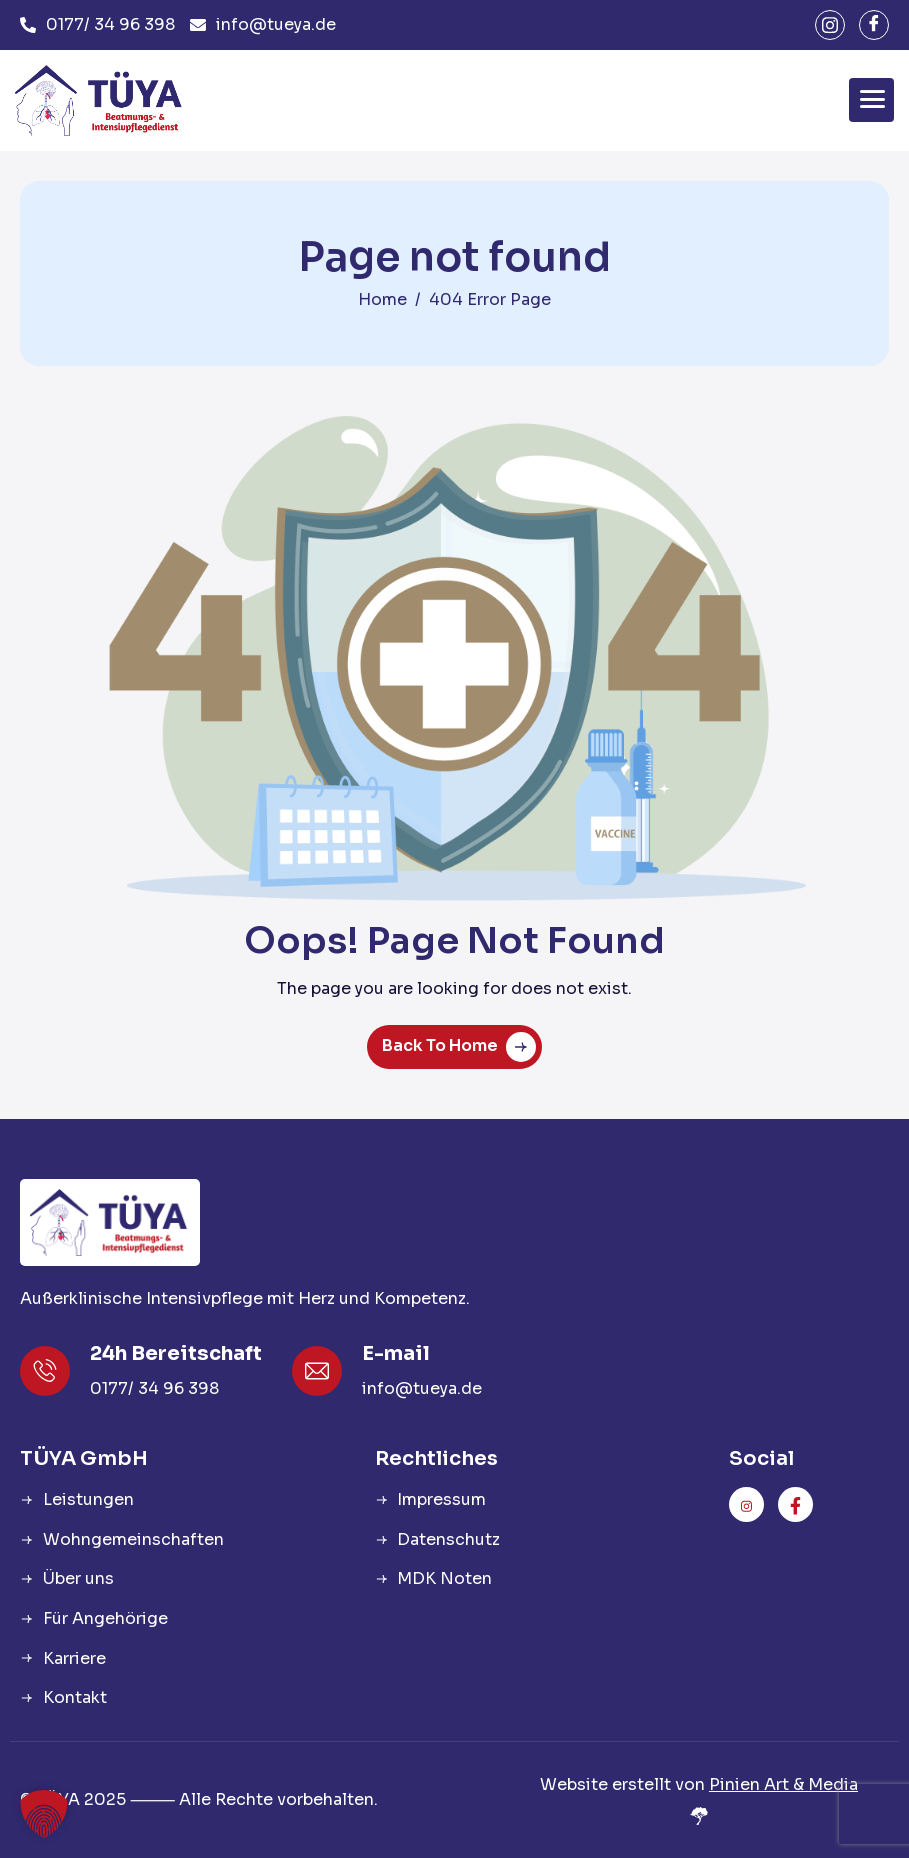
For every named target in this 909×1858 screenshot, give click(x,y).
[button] (44, 1814)
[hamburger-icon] (871, 100)
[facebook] (874, 25)
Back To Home (459, 1047)
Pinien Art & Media (783, 1784)
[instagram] (830, 25)
